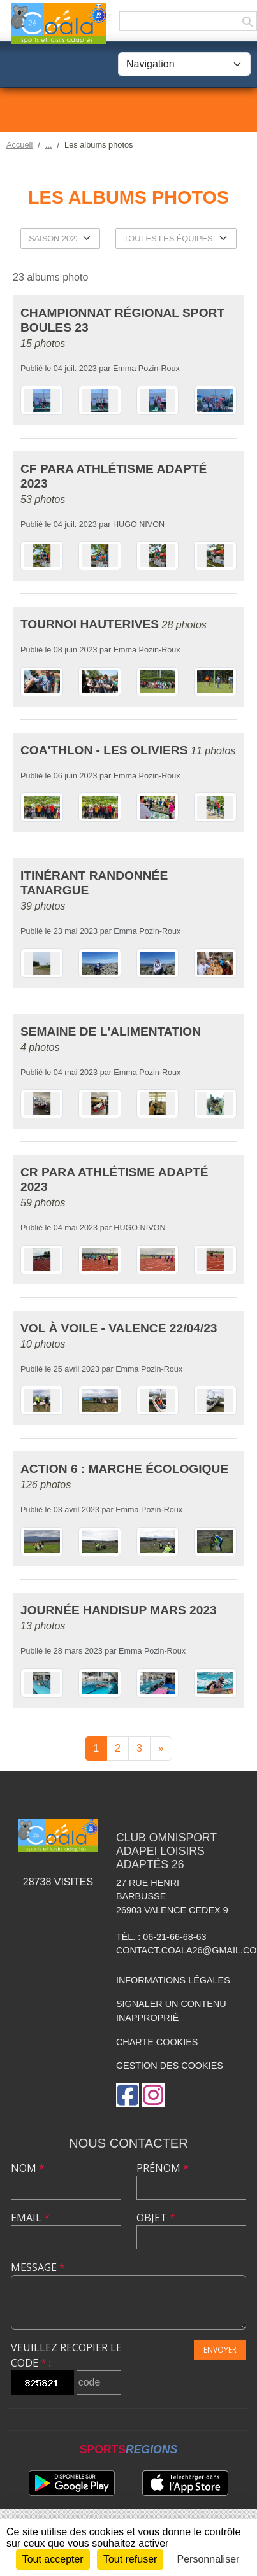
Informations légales (173, 1980)
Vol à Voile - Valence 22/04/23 (118, 1328)
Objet (155, 2218)
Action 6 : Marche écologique (124, 1468)
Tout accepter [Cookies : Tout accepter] (53, 2559)
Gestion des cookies (169, 2065)
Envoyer (220, 2349)
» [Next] (161, 1748)
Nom (28, 2168)
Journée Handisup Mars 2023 (118, 1610)
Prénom (162, 2168)
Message (38, 2267)
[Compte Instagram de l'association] (153, 2095)
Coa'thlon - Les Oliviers (104, 750)
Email (30, 2218)
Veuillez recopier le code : (66, 2355)
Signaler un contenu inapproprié (171, 2011)
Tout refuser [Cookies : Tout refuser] (130, 2559)
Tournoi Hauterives (89, 624)
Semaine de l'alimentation (110, 1031)
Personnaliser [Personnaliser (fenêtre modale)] (208, 2559)
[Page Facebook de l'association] (127, 2095)
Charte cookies (157, 2042)
